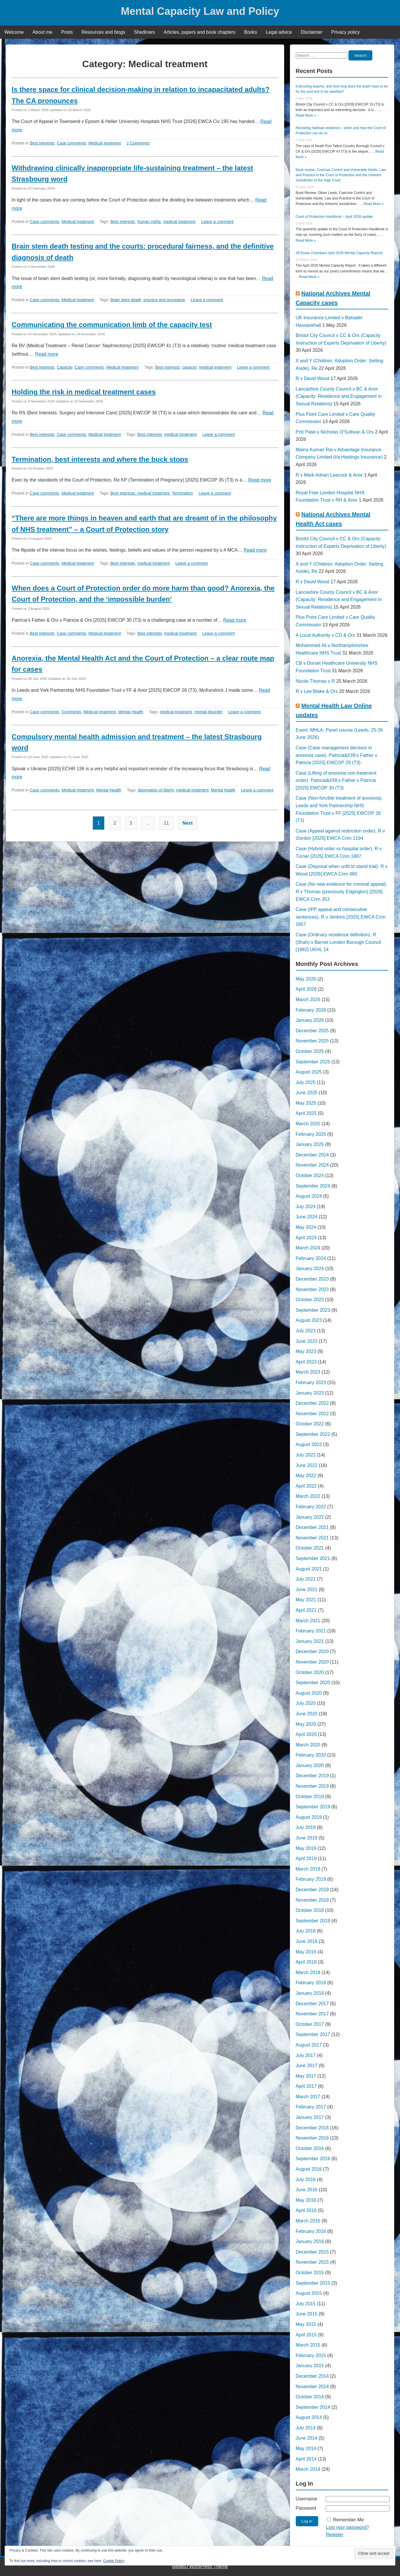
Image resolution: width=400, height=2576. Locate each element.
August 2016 (309, 2169)
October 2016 (310, 2148)
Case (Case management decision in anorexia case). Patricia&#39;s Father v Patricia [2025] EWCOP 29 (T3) (336, 755)
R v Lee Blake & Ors (317, 691)
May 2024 (306, 1227)
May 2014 (306, 2448)
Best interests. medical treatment (140, 493)
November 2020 (312, 1661)
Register (334, 2534)
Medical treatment (105, 143)
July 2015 (306, 2303)
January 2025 (310, 1144)
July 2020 (306, 1703)
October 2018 (310, 1910)
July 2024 (306, 1206)
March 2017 (308, 2096)
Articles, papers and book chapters (199, 32)
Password (306, 2508)
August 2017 (309, 2044)
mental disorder (208, 711)
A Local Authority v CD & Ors (325, 635)
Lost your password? (347, 2527)
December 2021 (312, 1527)
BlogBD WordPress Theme (200, 2566)
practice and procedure (164, 299)
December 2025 (312, 1030)
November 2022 (312, 1413)
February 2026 (311, 1010)
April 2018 (306, 1962)
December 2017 (312, 2003)
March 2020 (308, 1744)
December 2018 (312, 1889)
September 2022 (313, 1434)
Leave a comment (217, 221)
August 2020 (309, 1693)
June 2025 (307, 1092)
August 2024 (309, 1196)
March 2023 (308, 1372)
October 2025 (310, 1051)
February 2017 (311, 2106)
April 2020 (306, 1734)
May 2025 (306, 1103)
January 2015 (310, 2365)
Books (250, 32)
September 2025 (313, 1061)
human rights (149, 221)
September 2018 (313, 1920)
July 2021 (306, 1579)
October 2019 (310, 1796)
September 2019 (313, 1806)
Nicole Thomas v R (315, 681)
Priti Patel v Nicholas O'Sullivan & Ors (335, 431)
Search (360, 55)
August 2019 (309, 1817)
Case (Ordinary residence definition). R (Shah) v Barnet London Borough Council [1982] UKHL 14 (338, 942)
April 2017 (306, 2086)
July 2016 (306, 2179)
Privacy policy (345, 32)
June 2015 (307, 2313)
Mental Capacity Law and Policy (200, 11)
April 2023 (306, 1361)
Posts (67, 32)
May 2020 (306, 1724)
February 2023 (311, 1382)
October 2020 (310, 1672)
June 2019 (307, 1837)
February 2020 (311, 1755)
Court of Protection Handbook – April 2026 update (334, 217)
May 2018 (306, 1951)
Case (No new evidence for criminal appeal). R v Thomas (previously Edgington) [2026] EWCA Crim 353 (341, 891)
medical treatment (179, 221)
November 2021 (312, 1537)
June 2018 (307, 1941)
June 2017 (307, 2065)
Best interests (42, 143)
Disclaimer (312, 32)
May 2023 (306, 1351)
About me (42, 32)
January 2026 (310, 1020)
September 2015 (313, 2283)
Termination (182, 493)
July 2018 (306, 1930)
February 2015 (311, 2355)
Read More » (306, 115)
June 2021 (307, 1589)
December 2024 (312, 1154)
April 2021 (306, 1610)
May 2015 (306, 2324)
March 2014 (308, 2469)
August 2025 (309, 1071)
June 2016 (307, 2189)
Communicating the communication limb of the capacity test (112, 325)
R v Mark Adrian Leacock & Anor (329, 475)
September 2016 (313, 2158)
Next (188, 823)
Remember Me (348, 2519)
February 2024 (311, 1258)
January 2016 (310, 2241)
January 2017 (310, 2117)
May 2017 (306, 2076)
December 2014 (312, 2376)
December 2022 (312, 1403)
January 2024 (310, 1268)
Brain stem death (125, 299)
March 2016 (308, 2220)
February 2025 (311, 1134)
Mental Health (130, 711)
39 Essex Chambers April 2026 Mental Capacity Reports (339, 253)
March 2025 (308, 1123)
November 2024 (312, 1165)
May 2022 (306, 1475)
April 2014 (306, 2458)
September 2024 (313, 1185)
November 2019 (312, 1786)
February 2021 (311, 1630)
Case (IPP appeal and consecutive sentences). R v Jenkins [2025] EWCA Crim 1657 (341, 917)
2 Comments (138, 143)
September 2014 (313, 2407)
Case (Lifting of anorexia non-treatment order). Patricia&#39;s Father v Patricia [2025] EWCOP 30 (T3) (336, 780)
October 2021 (310, 1547)
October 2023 (310, 1299)
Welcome (14, 32)
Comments (71, 711)
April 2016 (306, 2210)
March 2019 (308, 1869)
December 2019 (312, 1775)
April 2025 (306, 1113)
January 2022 (310, 1517)
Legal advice (279, 32)
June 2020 (307, 1713)
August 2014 (309, 2417)
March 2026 (308, 999)
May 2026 (306, 978)
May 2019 (306, 1848)
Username (306, 2498)
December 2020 (312, 1651)
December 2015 (312, 2251)
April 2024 (306, 1237)
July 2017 (306, 2055)
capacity (189, 367)
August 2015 (309, 2293)
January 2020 (310, 1765)
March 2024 (308, 1247)
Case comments (71, 143)
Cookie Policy (113, 2561)
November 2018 (312, 1900)
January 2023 (310, 1392)
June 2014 (307, 2438)
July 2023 (306, 1330)
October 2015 (310, 2272)
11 (166, 823)
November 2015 (312, 2262)
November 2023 (312, 1289)
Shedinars (144, 32)
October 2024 (310, 1175)
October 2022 (310, 1423)
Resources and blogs (103, 32)
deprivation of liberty (156, 790)
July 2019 (306, 1827)
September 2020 (313, 1682)
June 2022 (307, 1465)
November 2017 (312, 2013)
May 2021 (306, 1599)
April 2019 (306, 1858)
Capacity (64, 367)
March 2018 (308, 1972)
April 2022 (306, 1486)
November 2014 (312, 2386)
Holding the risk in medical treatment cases (84, 392)
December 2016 (312, 2127)
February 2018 (311, 1982)
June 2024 (307, 1216)
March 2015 (308, 2345)
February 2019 (311, 1879)
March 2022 (308, 1496)
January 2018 (310, 1993)
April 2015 (306, 2334)
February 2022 (311, 1506)
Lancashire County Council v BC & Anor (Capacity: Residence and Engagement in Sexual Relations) (339, 396)
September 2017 (313, 2034)
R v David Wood (312, 378)
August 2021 (309, 1568)
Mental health (223, 790)
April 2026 (306, 989)
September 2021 (313, 1558)
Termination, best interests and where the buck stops (100, 459)
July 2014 (306, 2427)
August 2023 (309, 1320)
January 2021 (310, 1641)
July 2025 (306, 1082)
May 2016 (306, 2200)
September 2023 (313, 1310)
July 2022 (306, 1454)
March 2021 (308, 1620)
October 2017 (310, 2024)
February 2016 (311, 2231)
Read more (46, 354)
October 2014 (310, 2396)
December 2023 (312, 1279)
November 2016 (312, 2137)
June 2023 (307, 1341)
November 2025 (312, 1040)
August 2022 (309, 1444)
